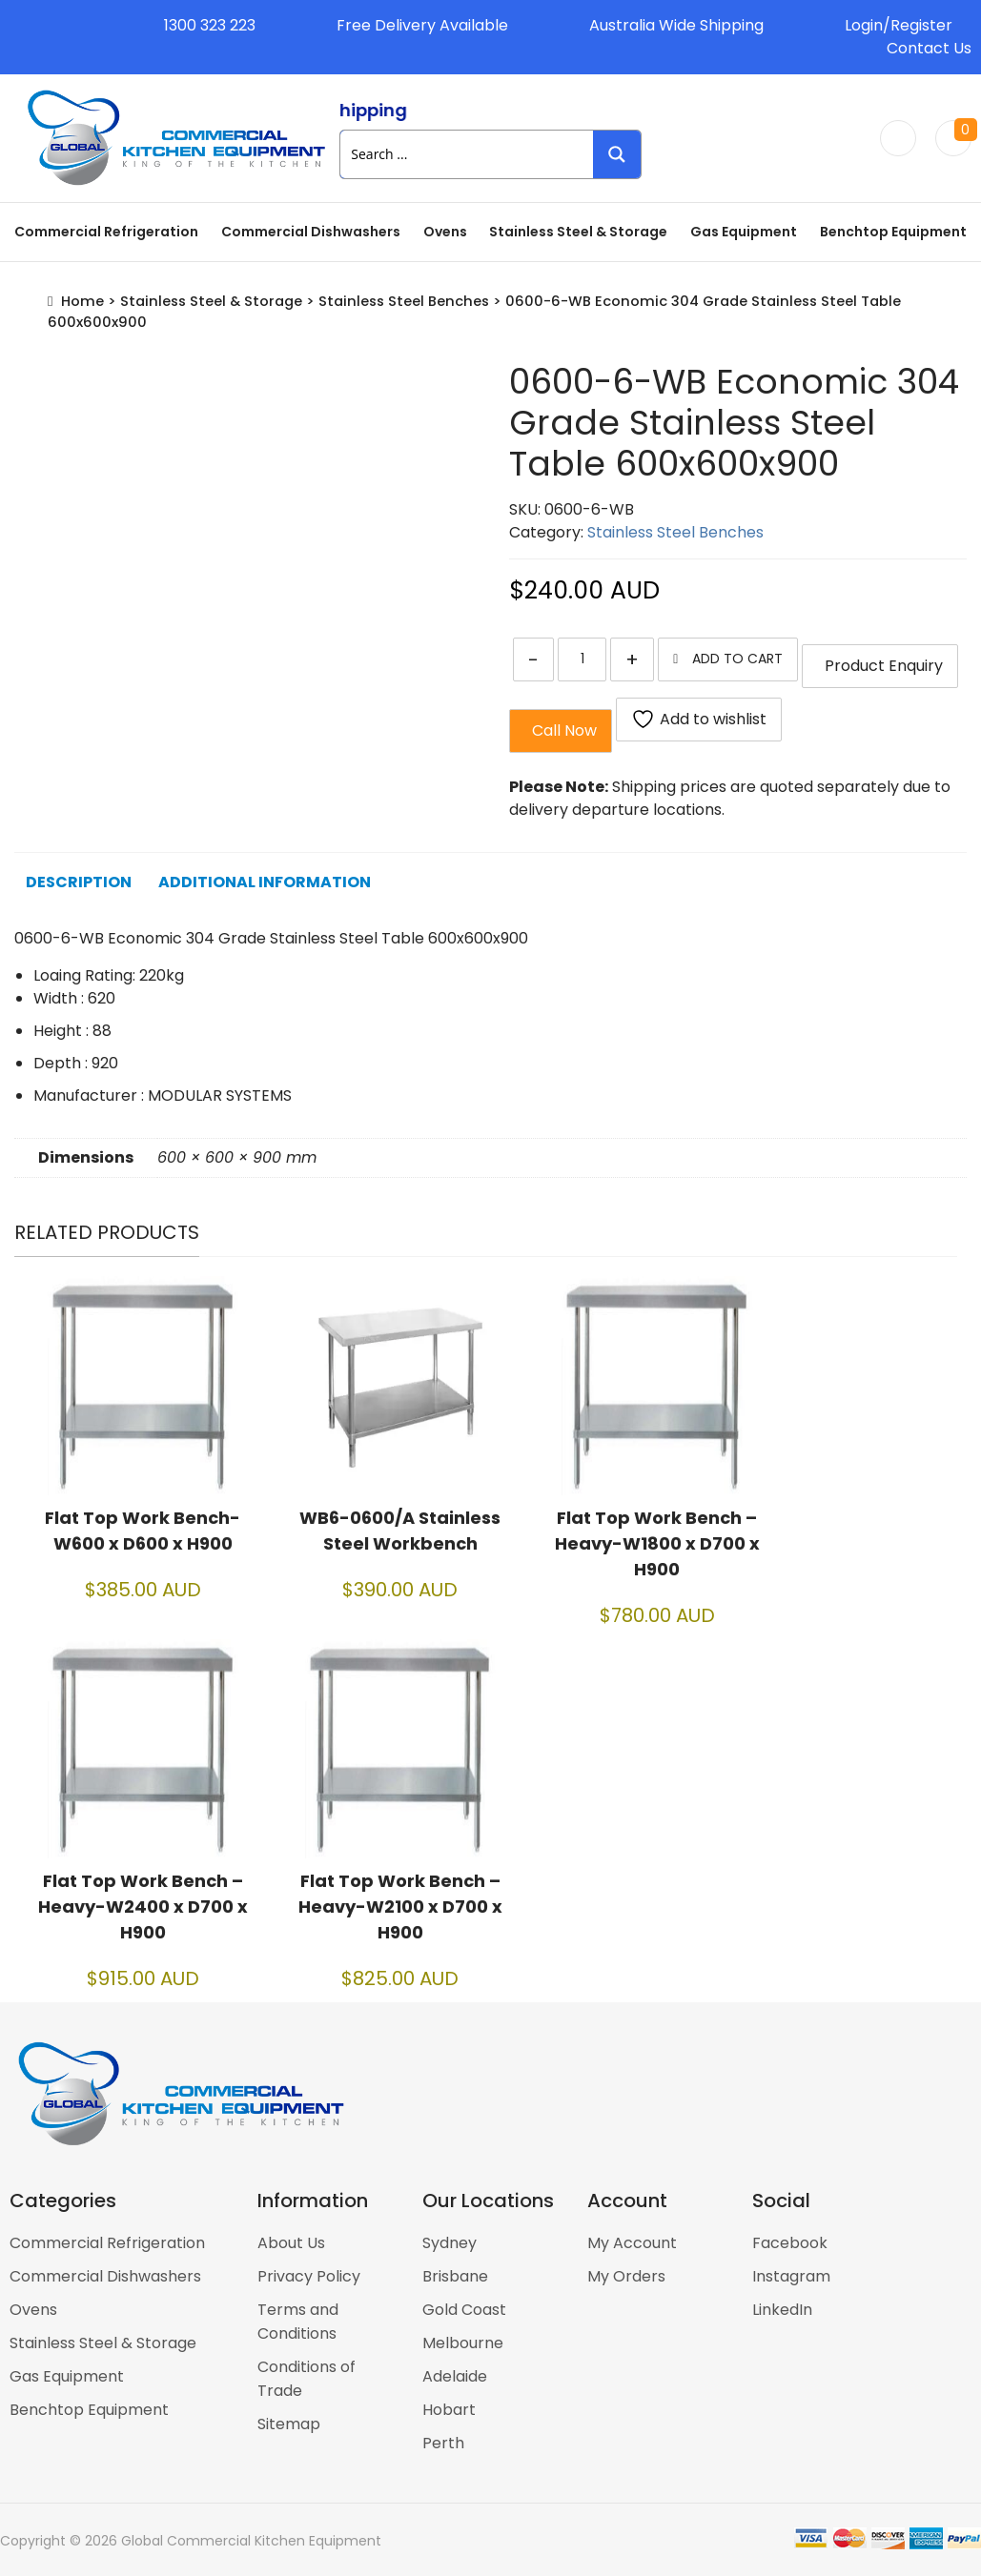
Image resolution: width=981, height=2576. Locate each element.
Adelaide (454, 2376)
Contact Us (929, 48)
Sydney (449, 2243)
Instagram (791, 2276)
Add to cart (737, 658)
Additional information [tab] (264, 882)
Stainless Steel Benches (403, 301)
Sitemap (288, 2424)
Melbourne (462, 2343)
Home (82, 301)
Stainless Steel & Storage (578, 231)
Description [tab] (79, 882)
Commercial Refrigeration (106, 231)
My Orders (626, 2276)
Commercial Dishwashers (310, 231)
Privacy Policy (308, 2276)
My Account (632, 2243)
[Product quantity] (582, 659)
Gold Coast (464, 2310)
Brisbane (455, 2276)
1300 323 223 (209, 25)
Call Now (560, 730)
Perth (443, 2443)
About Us (291, 2243)
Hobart (449, 2410)
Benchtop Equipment (893, 231)
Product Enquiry (880, 666)
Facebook (790, 2243)
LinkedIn (782, 2310)
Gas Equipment (743, 231)
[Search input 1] (467, 154)
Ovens (445, 231)
